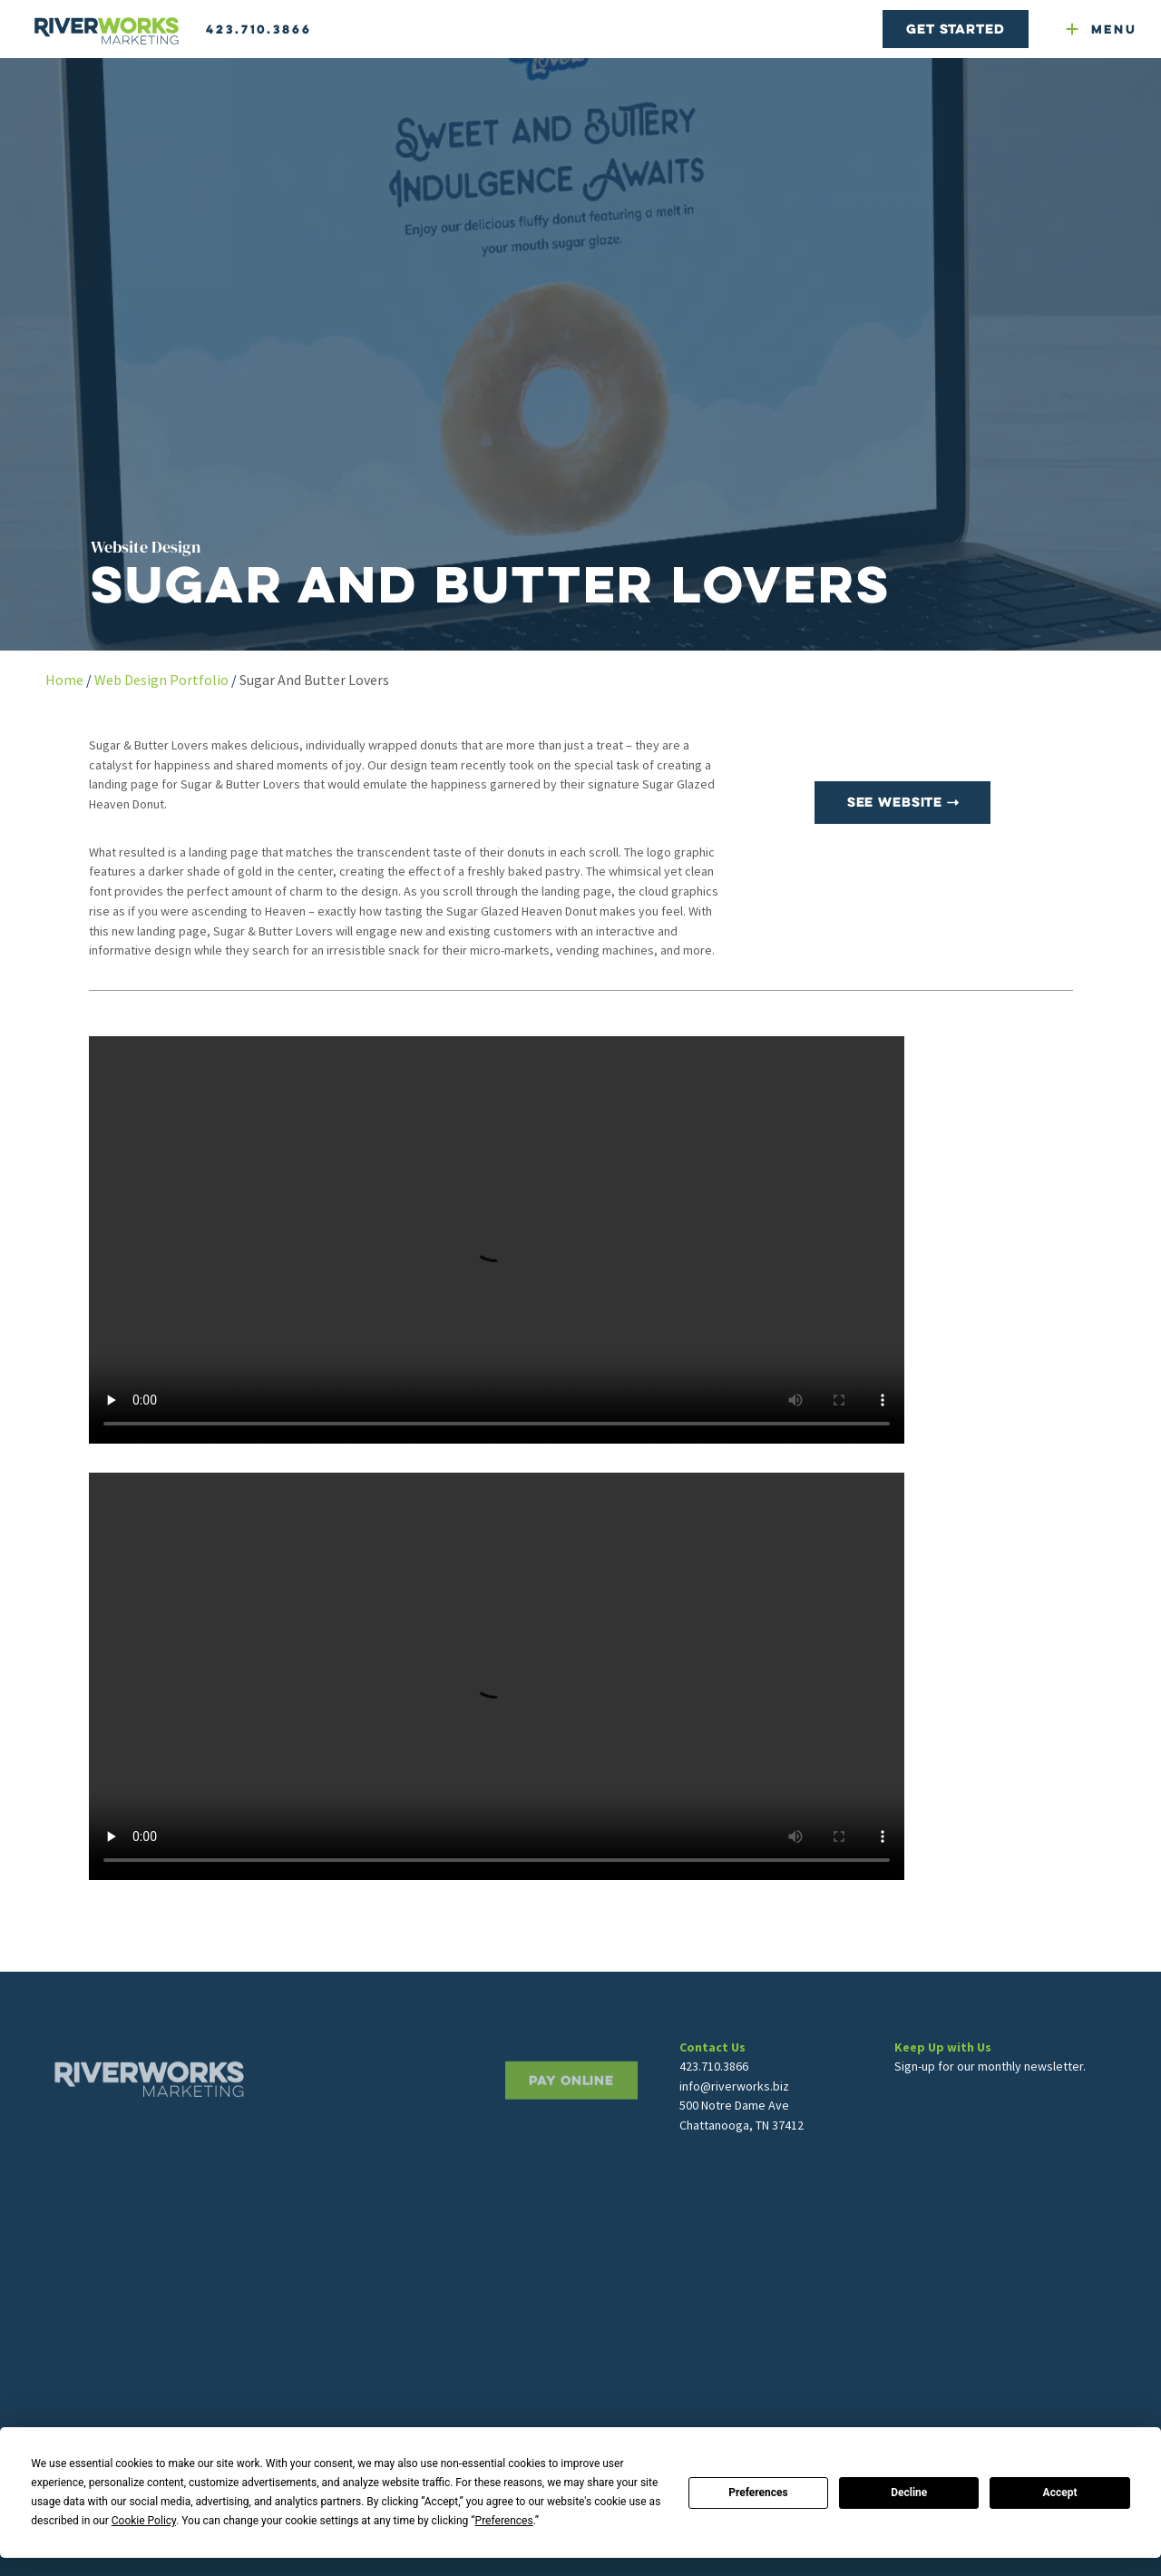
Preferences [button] (504, 2520)
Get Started (955, 28)
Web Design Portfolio (161, 680)
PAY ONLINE (571, 2131)
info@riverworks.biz (734, 2128)
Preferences (758, 2492)
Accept (1060, 2492)
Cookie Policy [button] (144, 2520)
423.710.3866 (259, 29)
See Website (903, 801)
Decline (909, 2492)
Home (64, 680)
